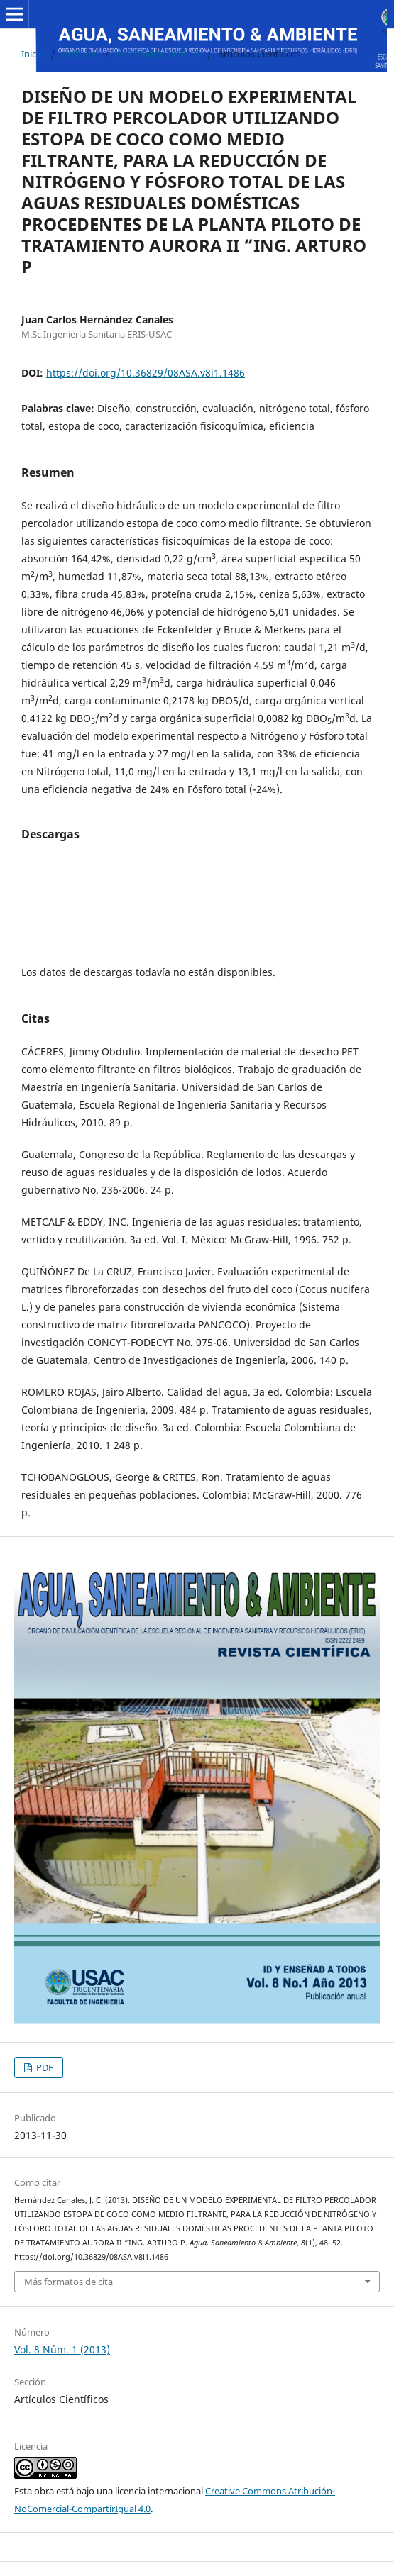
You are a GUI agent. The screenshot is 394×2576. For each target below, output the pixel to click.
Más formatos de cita (68, 2281)
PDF (43, 2067)
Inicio (32, 54)
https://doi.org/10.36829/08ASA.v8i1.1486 (145, 372)
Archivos (80, 54)
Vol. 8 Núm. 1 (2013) (158, 54)
